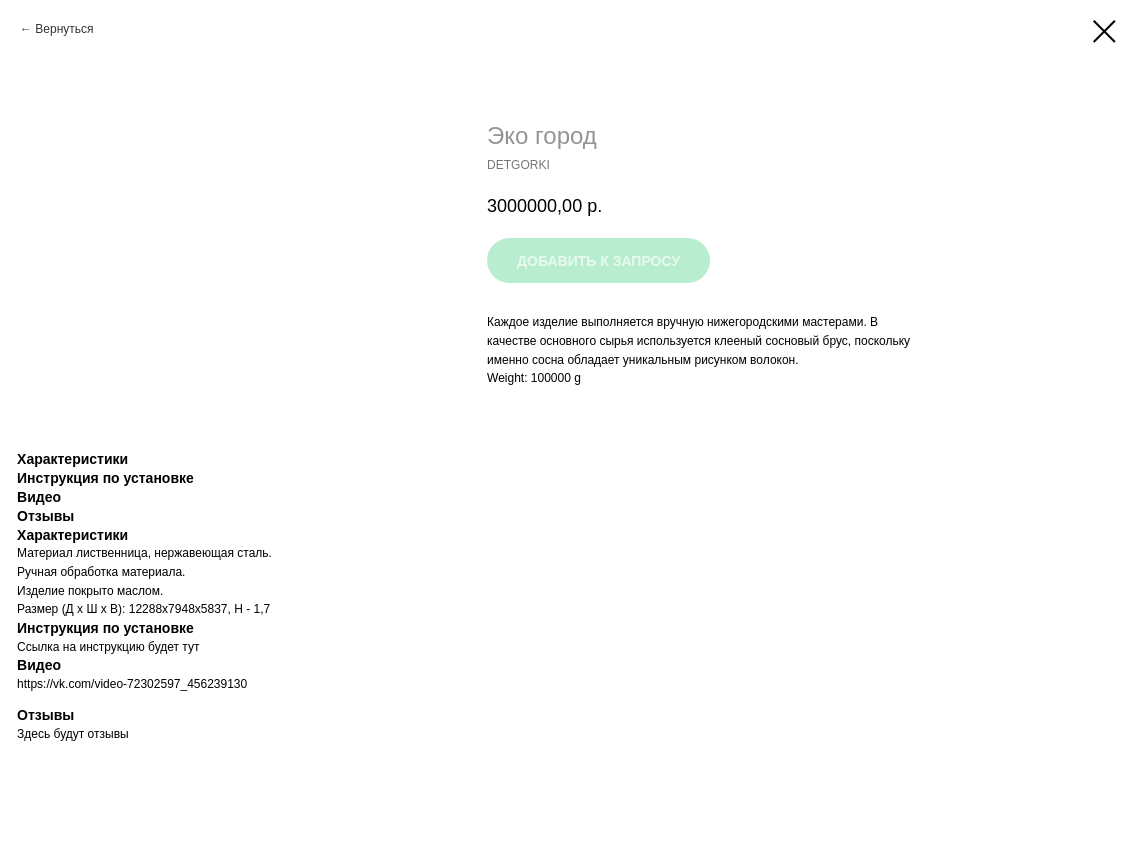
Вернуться (64, 29)
